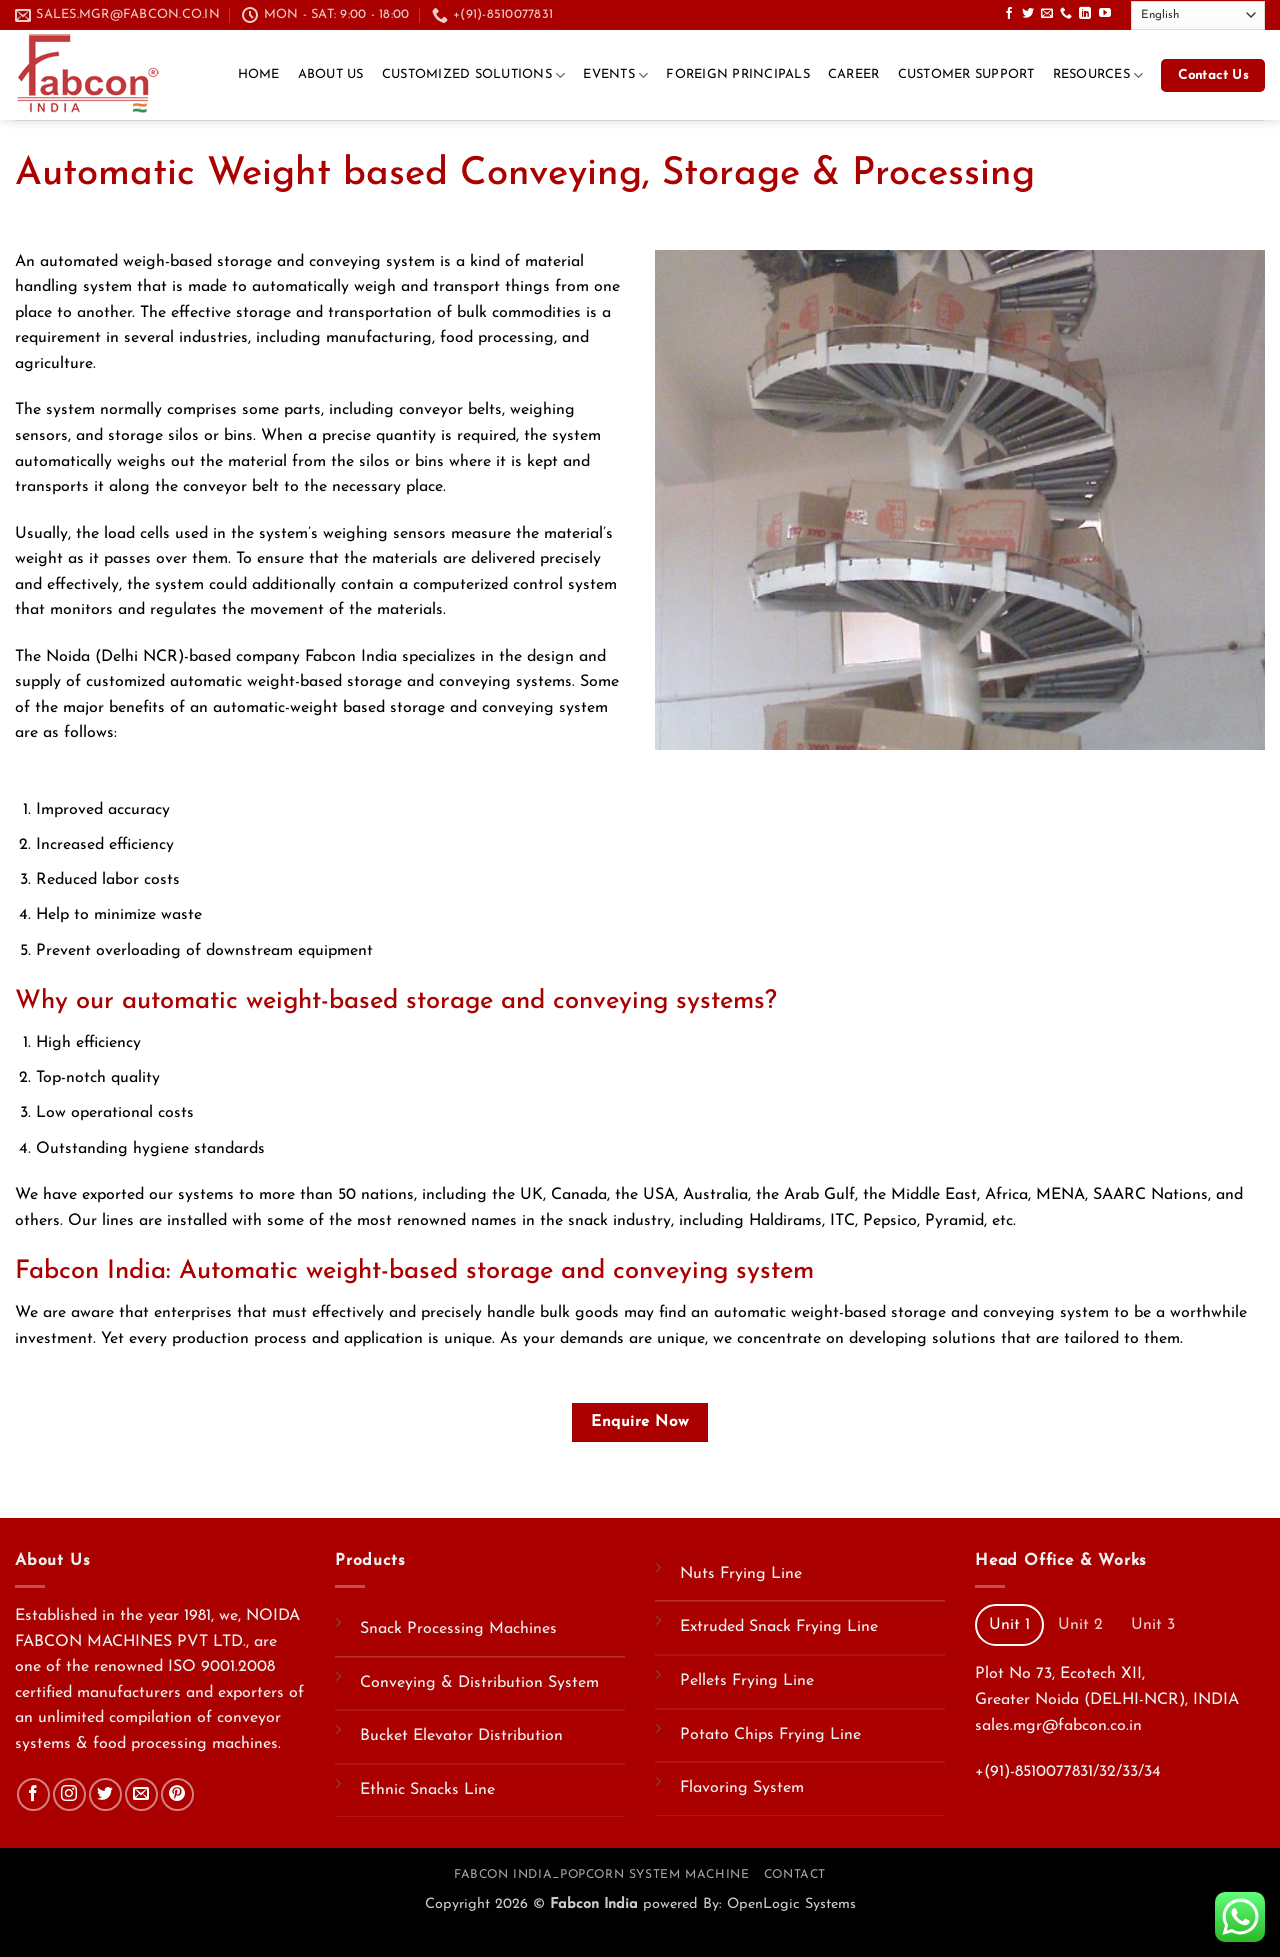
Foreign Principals (738, 74)
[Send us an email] (1047, 14)
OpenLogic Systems (791, 1904)
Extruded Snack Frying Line (779, 1627)
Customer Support (966, 74)
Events (615, 75)
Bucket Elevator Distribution (461, 1736)
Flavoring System (742, 1788)
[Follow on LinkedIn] (1085, 14)
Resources (1098, 75)
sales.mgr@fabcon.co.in (1058, 1726)
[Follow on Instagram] (69, 1794)
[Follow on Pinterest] (177, 1794)
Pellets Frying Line (747, 1681)
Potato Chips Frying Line (770, 1735)
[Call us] (1066, 14)
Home (259, 74)
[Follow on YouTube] (1105, 14)
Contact (795, 1875)
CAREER (854, 74)
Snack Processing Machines (458, 1629)
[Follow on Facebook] (1009, 14)
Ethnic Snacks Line (427, 1790)
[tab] (1009, 1625)
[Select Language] (1198, 15)
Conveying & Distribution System (479, 1683)
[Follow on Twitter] (1028, 14)
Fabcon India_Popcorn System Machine (601, 1875)
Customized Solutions (474, 75)
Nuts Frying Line (741, 1574)
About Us (331, 74)
